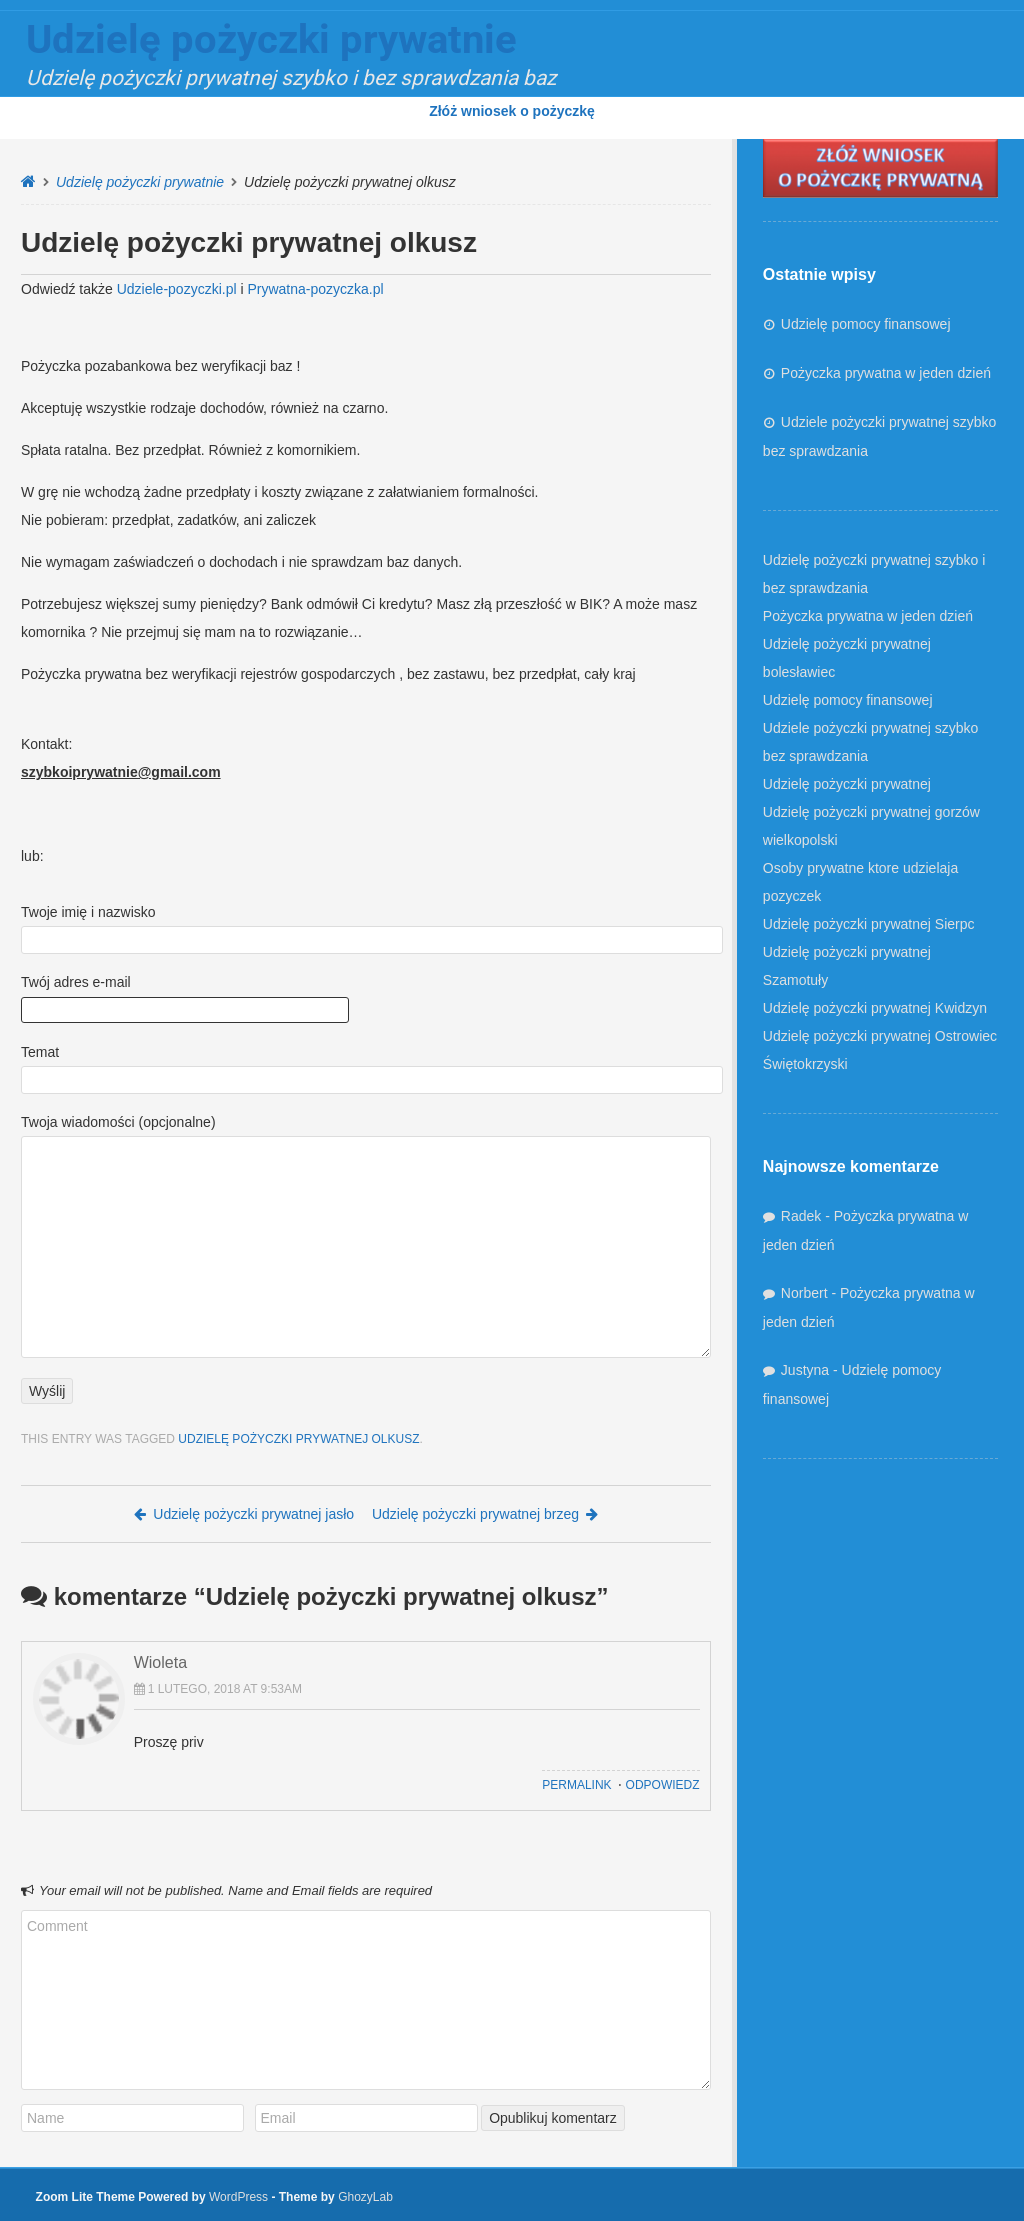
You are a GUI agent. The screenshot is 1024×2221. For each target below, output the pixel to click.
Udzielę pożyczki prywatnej (847, 784)
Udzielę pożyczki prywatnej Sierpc (869, 924)
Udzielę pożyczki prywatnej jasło (244, 1514)
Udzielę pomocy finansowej (866, 324)
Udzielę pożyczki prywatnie (140, 182)
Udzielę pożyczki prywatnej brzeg (485, 1514)
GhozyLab (365, 2197)
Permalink (576, 1785)
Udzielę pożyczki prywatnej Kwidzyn (875, 1008)
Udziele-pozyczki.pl (177, 289)
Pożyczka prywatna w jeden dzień (886, 373)
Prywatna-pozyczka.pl (315, 289)
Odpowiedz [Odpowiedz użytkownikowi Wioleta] (663, 1785)
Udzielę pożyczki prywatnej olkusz (298, 1439)
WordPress (238, 2197)
